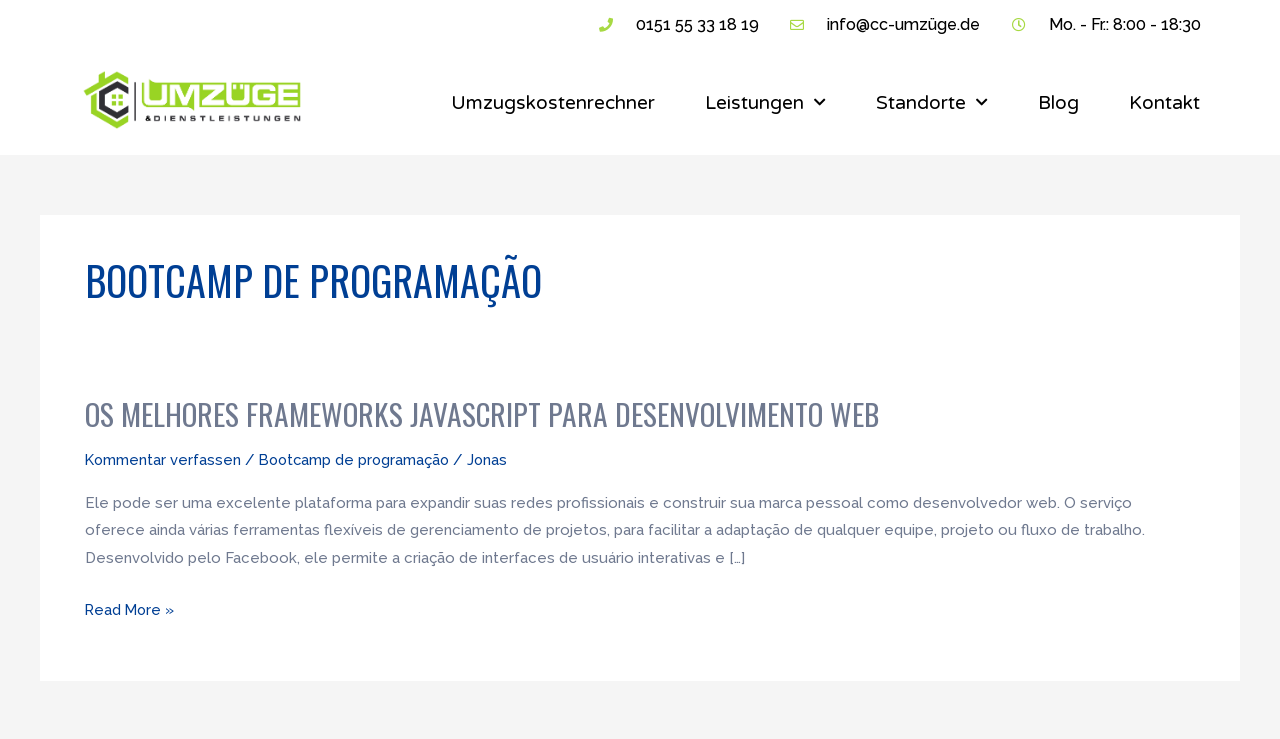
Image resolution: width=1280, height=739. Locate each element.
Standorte (932, 102)
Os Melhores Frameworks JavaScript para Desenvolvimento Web (485, 413)
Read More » (131, 605)
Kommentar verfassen (164, 458)
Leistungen (765, 102)
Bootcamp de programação (359, 458)
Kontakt (1164, 103)
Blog (1058, 103)
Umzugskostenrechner (553, 103)
